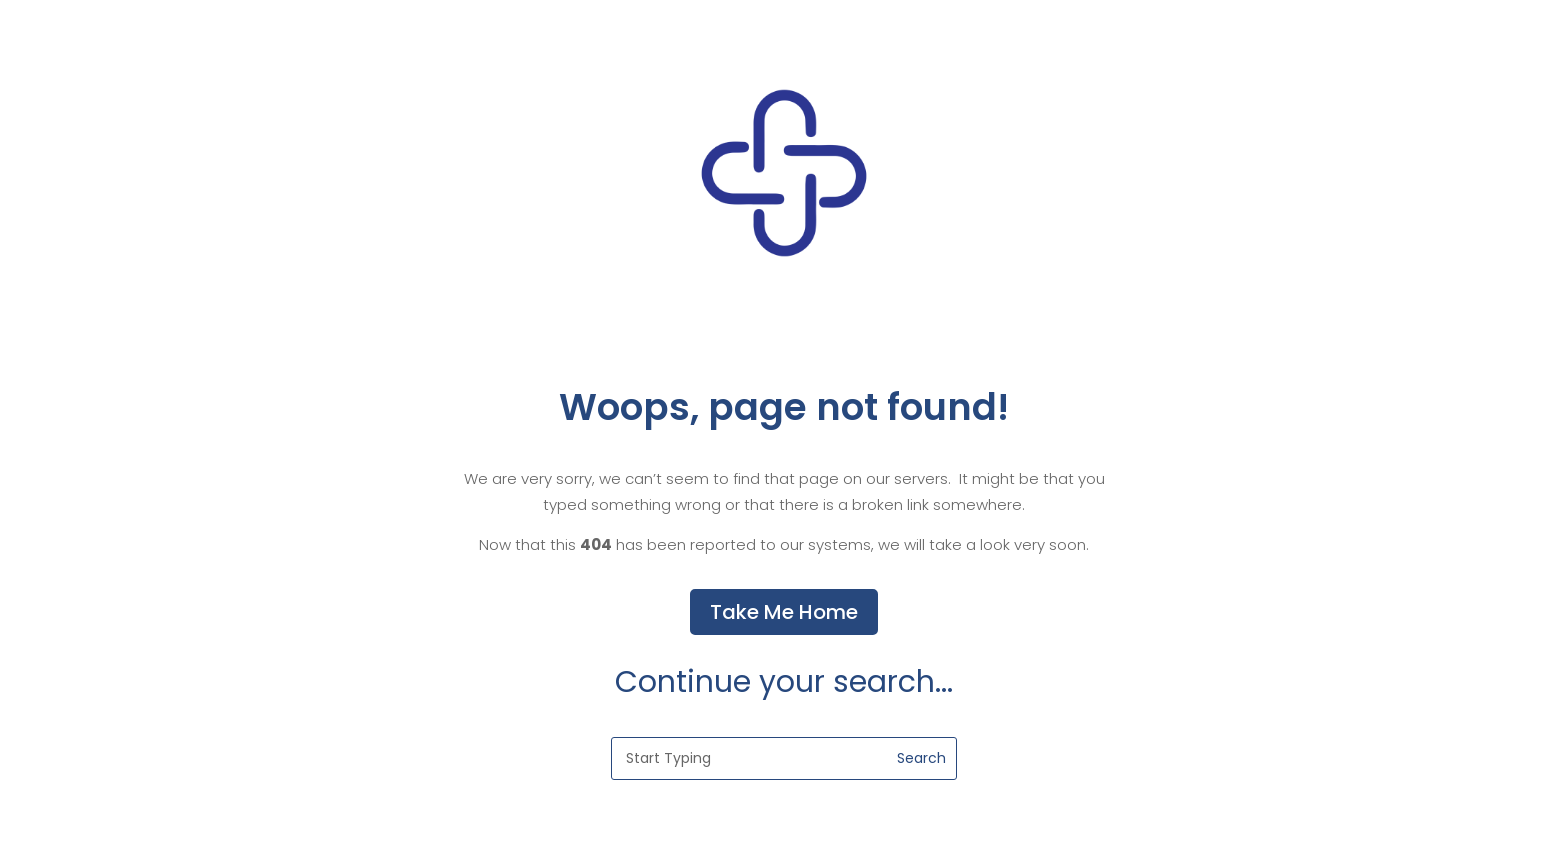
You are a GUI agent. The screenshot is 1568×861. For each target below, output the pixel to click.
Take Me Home (784, 612)
